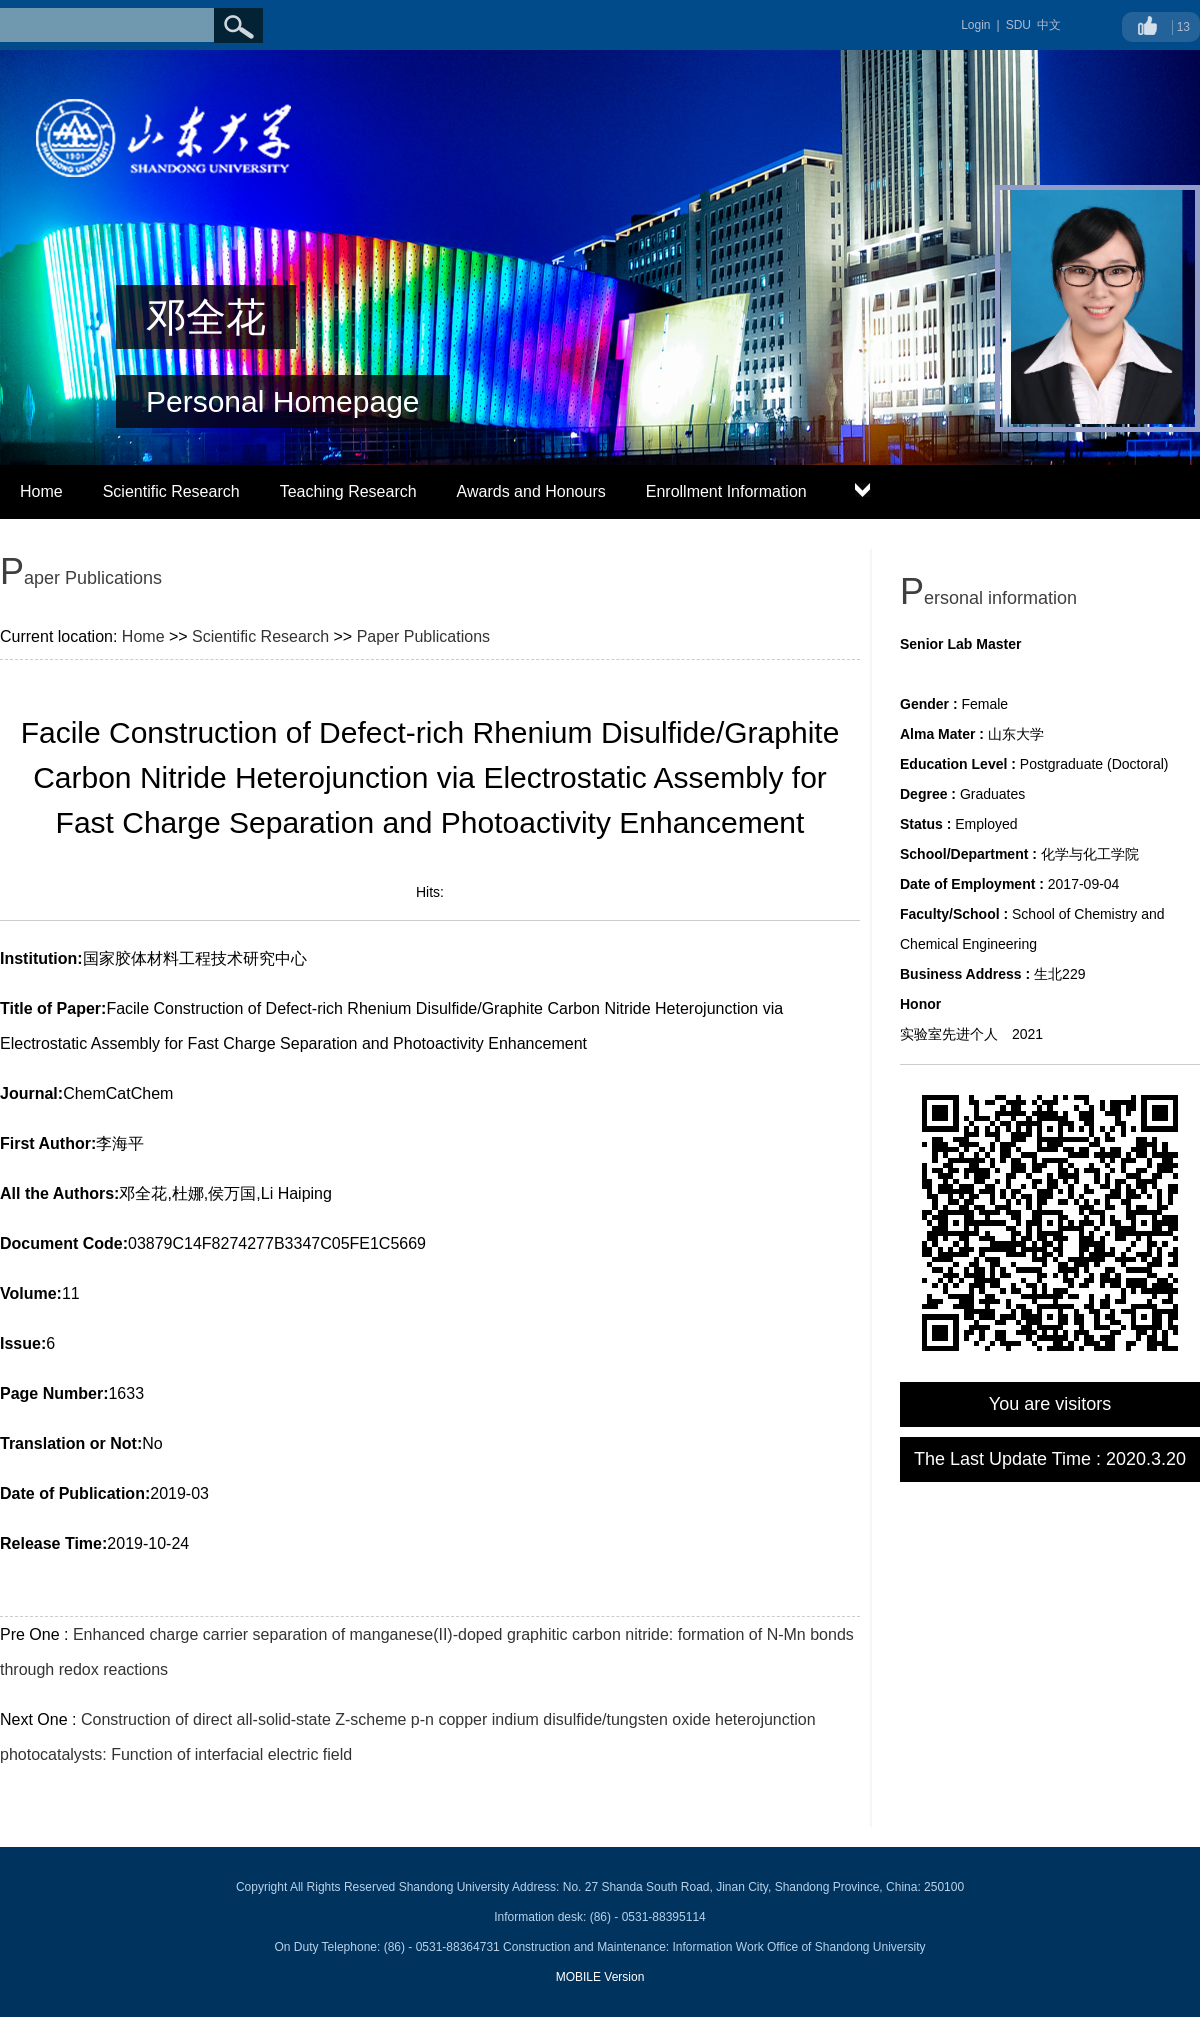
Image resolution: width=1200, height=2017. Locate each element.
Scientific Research (171, 491)
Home (41, 491)
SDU (1018, 25)
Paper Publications (423, 636)
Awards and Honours (531, 491)
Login (975, 25)
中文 (1049, 25)
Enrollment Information (726, 491)
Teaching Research (348, 491)
